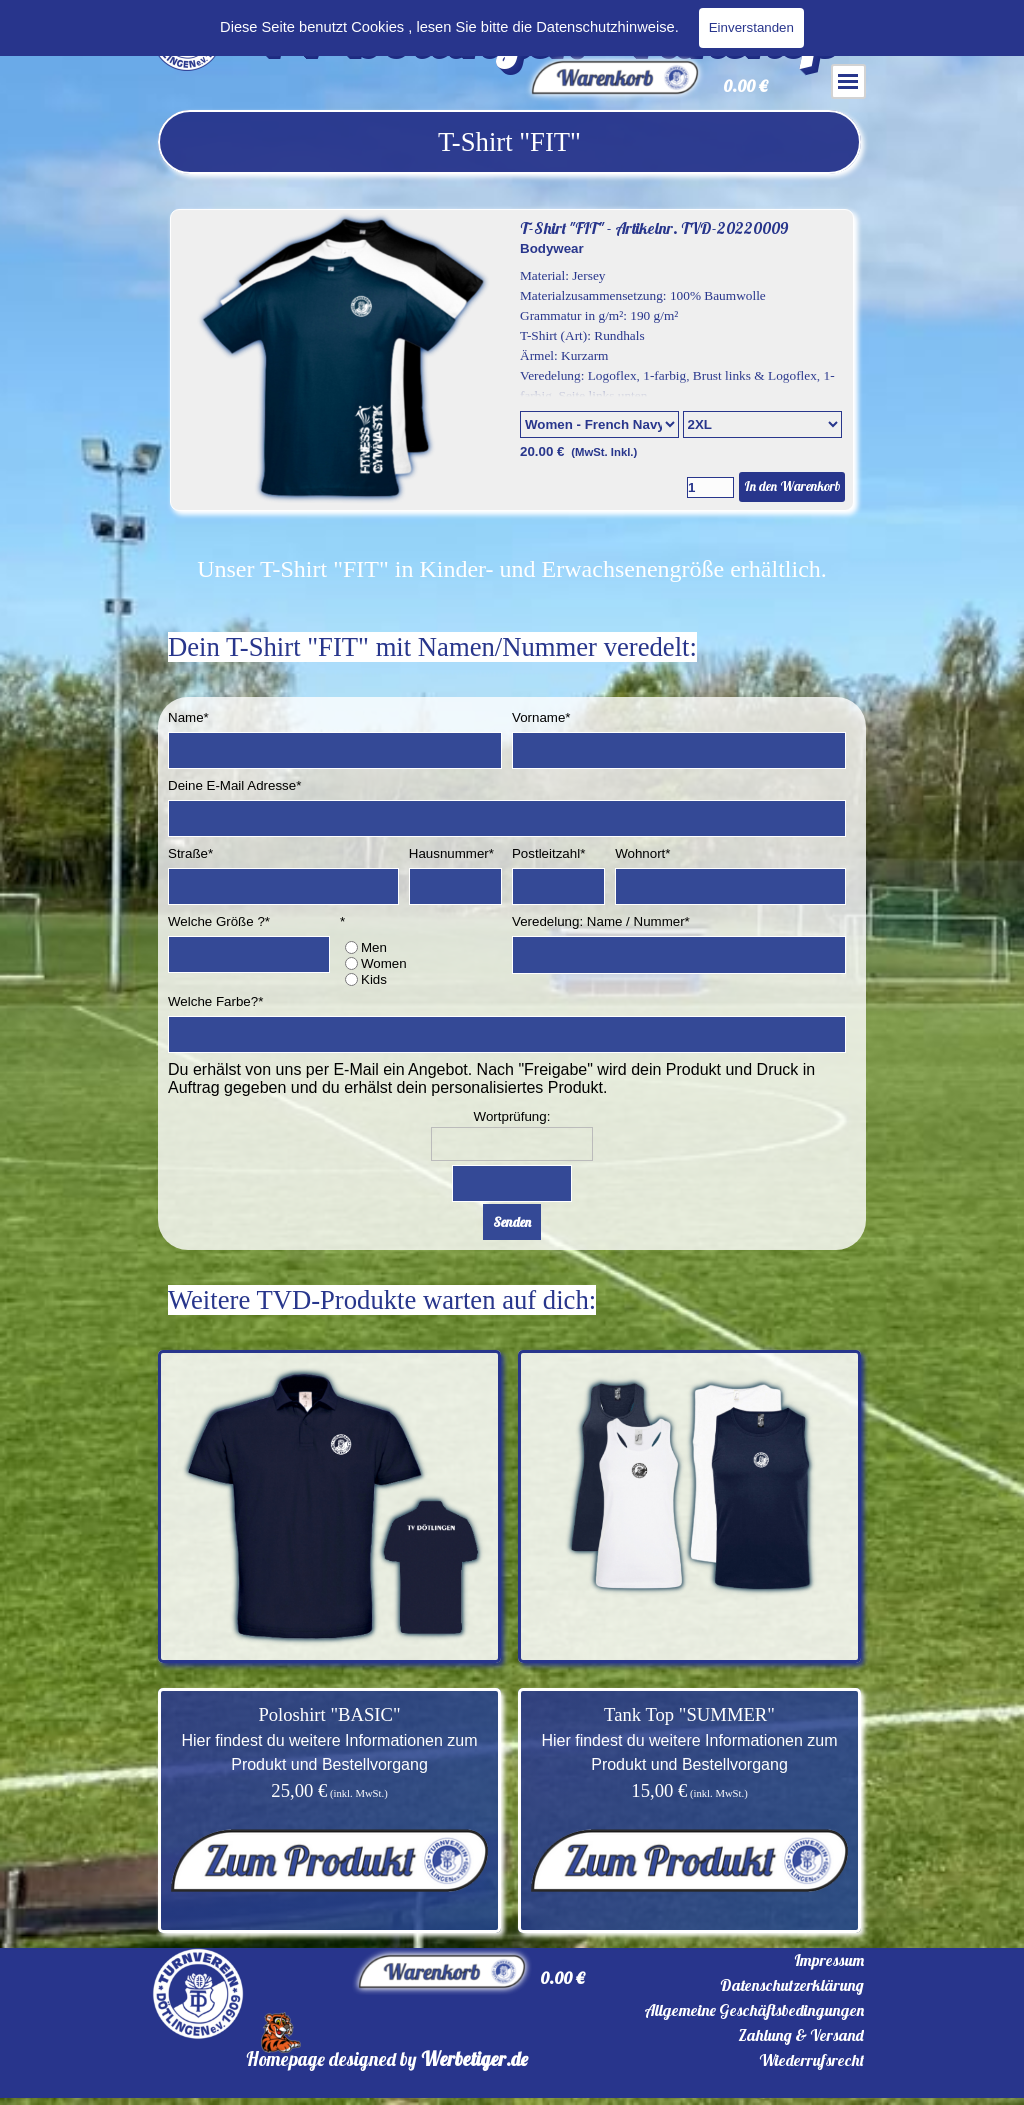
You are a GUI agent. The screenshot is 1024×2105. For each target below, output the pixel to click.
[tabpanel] (509, 142)
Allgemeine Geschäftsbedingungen (754, 2010)
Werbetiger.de (474, 2059)
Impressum (829, 1960)
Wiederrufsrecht (811, 2060)
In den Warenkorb (792, 486)
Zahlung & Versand (801, 2035)
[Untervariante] (762, 424)
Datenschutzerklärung (792, 1985)
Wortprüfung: (512, 1116)
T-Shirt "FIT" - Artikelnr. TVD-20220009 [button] (654, 228)
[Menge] (710, 487)
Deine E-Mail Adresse (234, 785)
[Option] (599, 424)
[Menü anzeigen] (848, 81)
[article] (512, 360)
